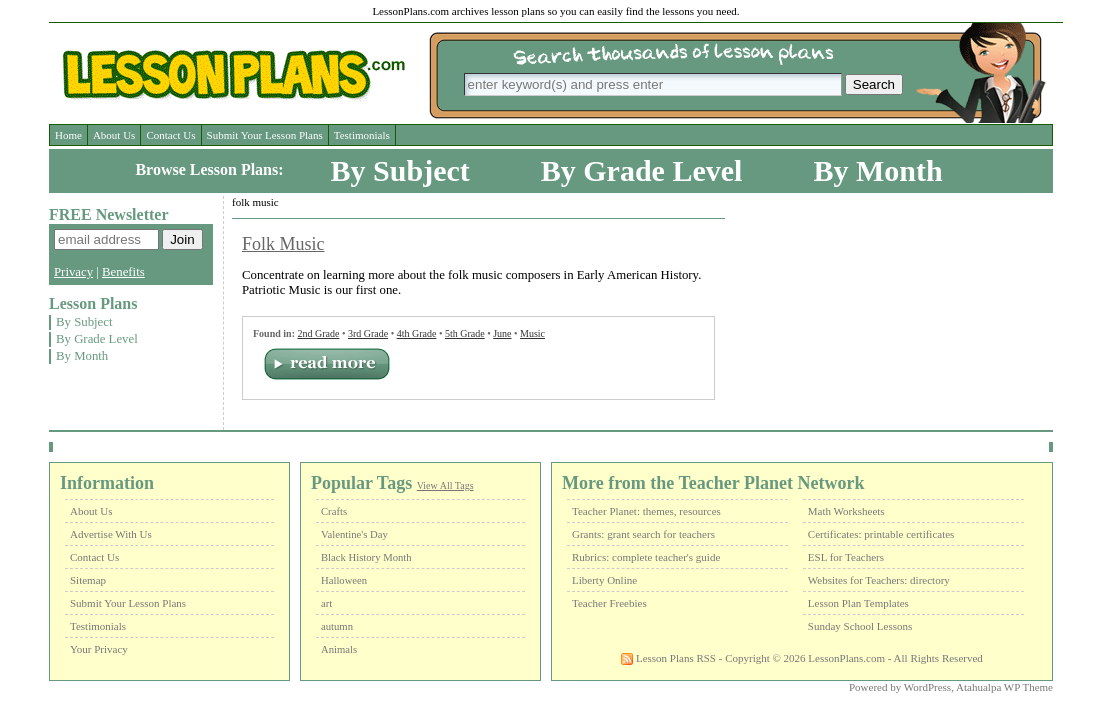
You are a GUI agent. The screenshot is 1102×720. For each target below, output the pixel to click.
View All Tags (445, 485)
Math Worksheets (846, 511)
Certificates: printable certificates (881, 534)
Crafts (334, 511)
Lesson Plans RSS (668, 658)
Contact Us (170, 135)
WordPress (927, 687)
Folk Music (283, 244)
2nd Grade (318, 333)
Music (532, 333)
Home (68, 135)
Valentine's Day (354, 534)
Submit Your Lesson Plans (265, 135)
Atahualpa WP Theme (1004, 687)
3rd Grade (368, 333)
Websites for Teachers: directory (879, 580)
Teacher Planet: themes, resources (646, 511)
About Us (114, 135)
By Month (877, 170)
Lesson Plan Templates (858, 603)
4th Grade (417, 333)
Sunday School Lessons (860, 626)
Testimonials (362, 135)
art (326, 603)
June (502, 333)
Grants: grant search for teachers (643, 534)
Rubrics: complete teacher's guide (646, 557)
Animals (339, 649)
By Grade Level (642, 170)
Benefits (123, 272)
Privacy (73, 272)
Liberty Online (604, 580)
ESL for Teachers (846, 557)
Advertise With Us (111, 534)
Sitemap (88, 580)
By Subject (400, 170)
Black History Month (366, 557)
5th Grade (465, 333)
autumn (337, 626)
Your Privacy (99, 649)
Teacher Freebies (609, 603)
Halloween (344, 580)
